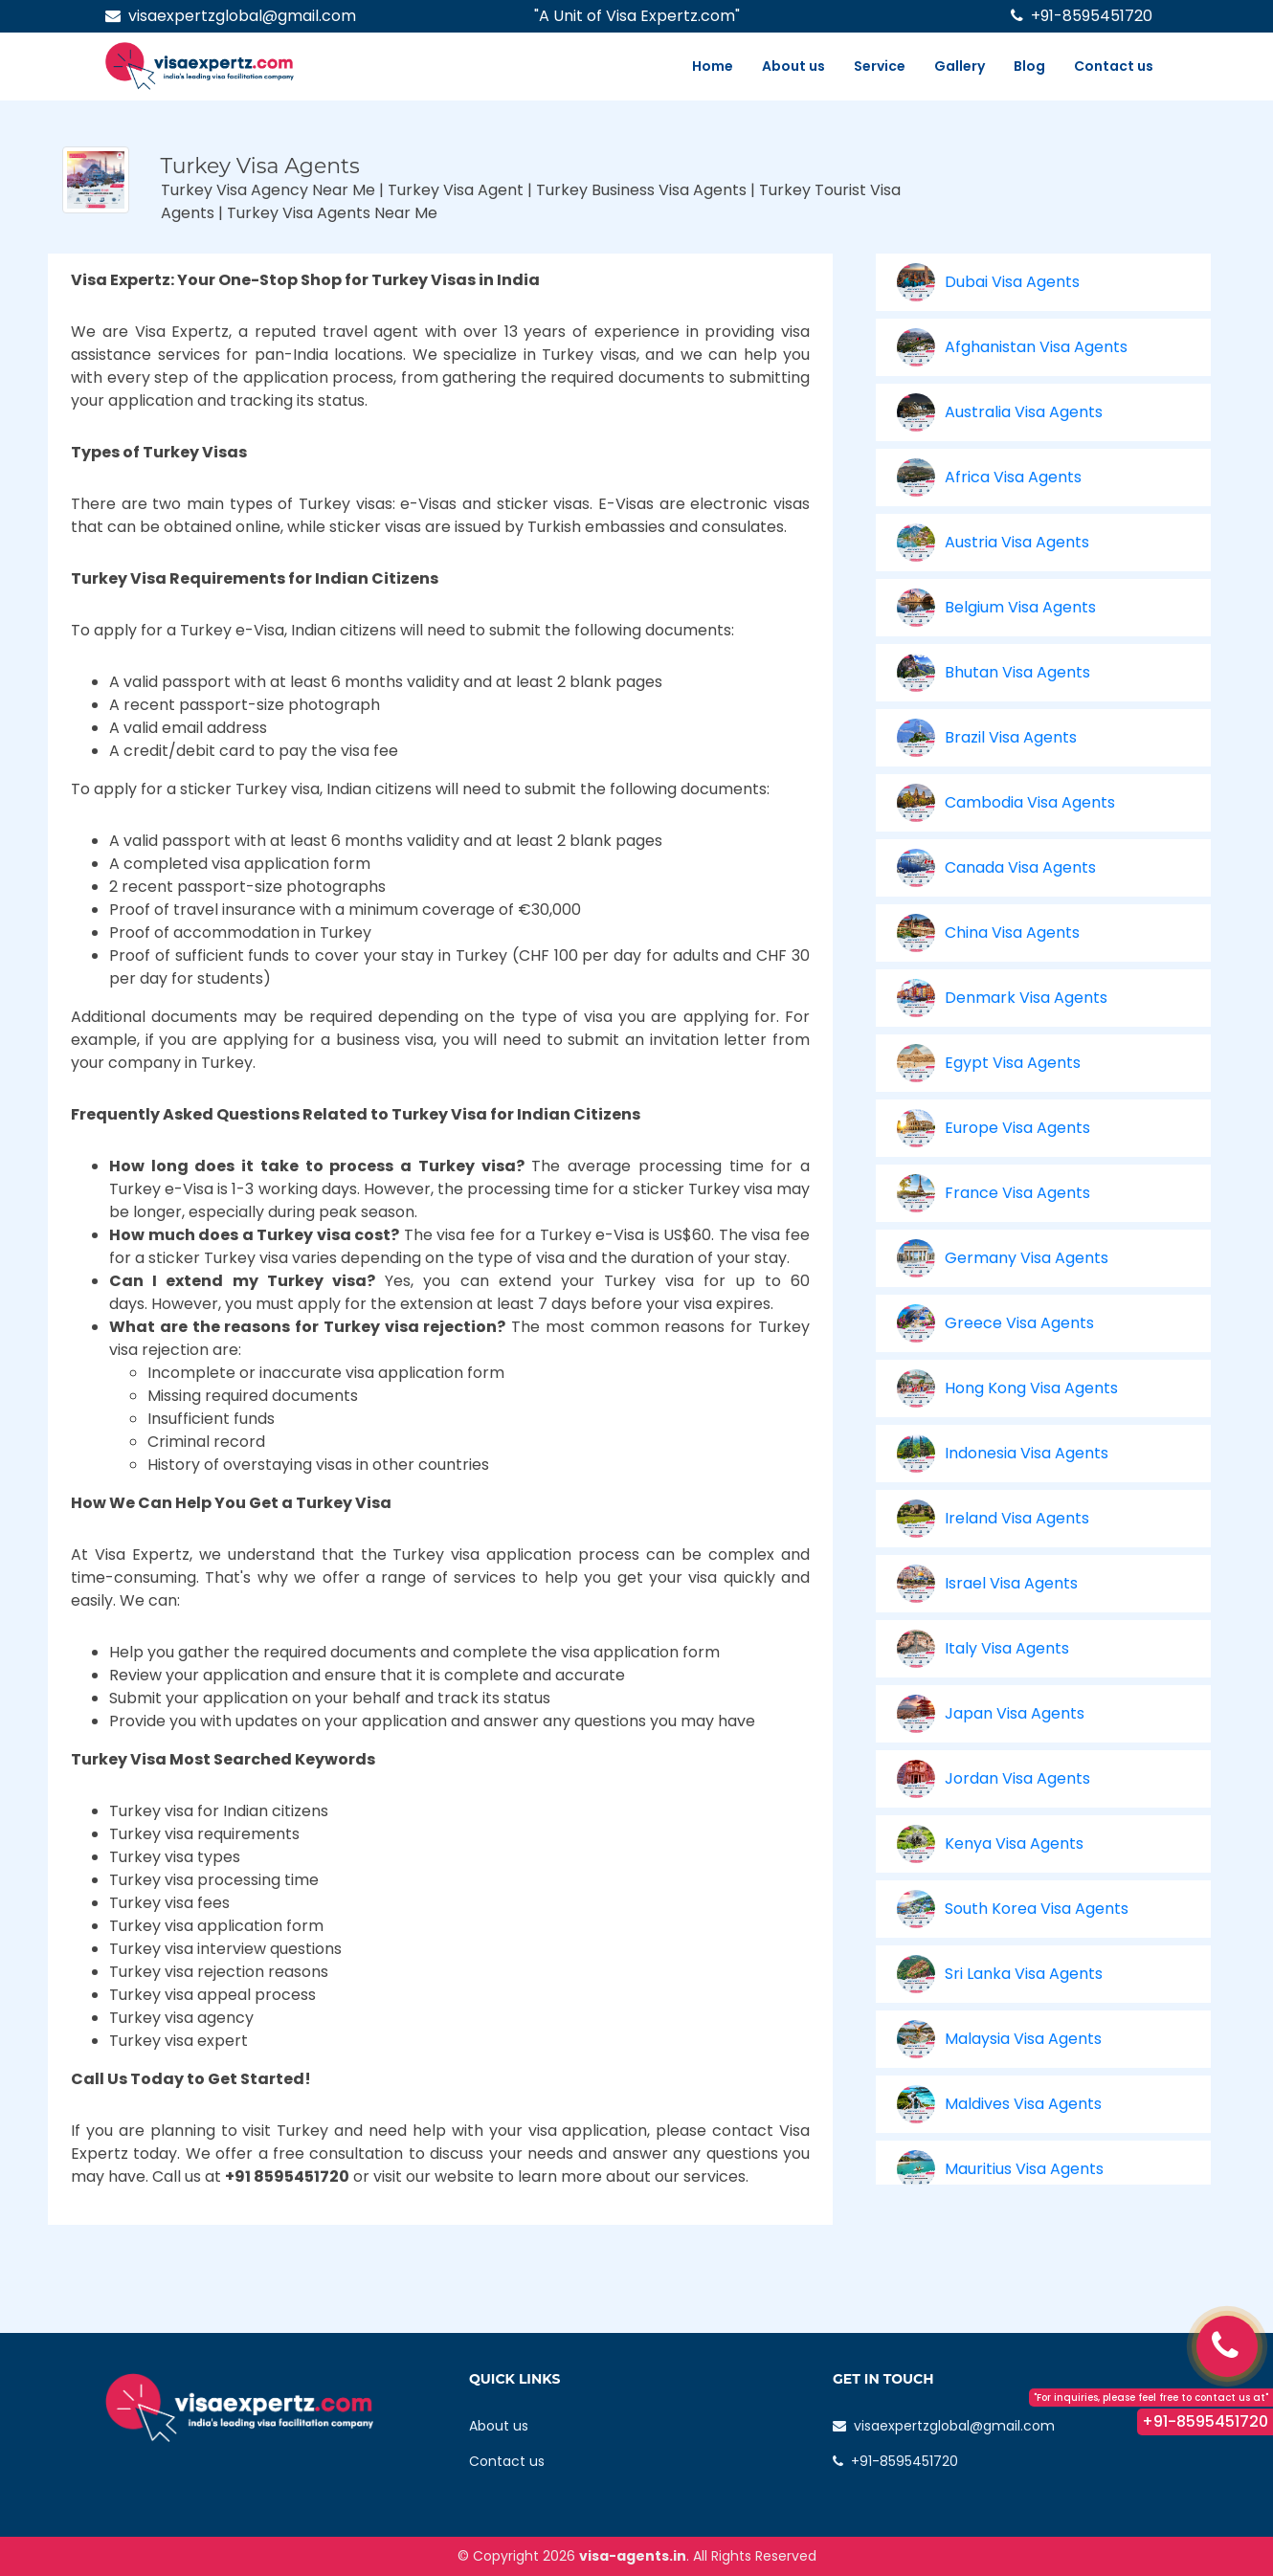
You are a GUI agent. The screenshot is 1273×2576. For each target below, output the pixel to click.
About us (793, 66)
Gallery (959, 66)
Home (712, 66)
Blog (1029, 66)
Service (879, 66)
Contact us (1113, 66)
